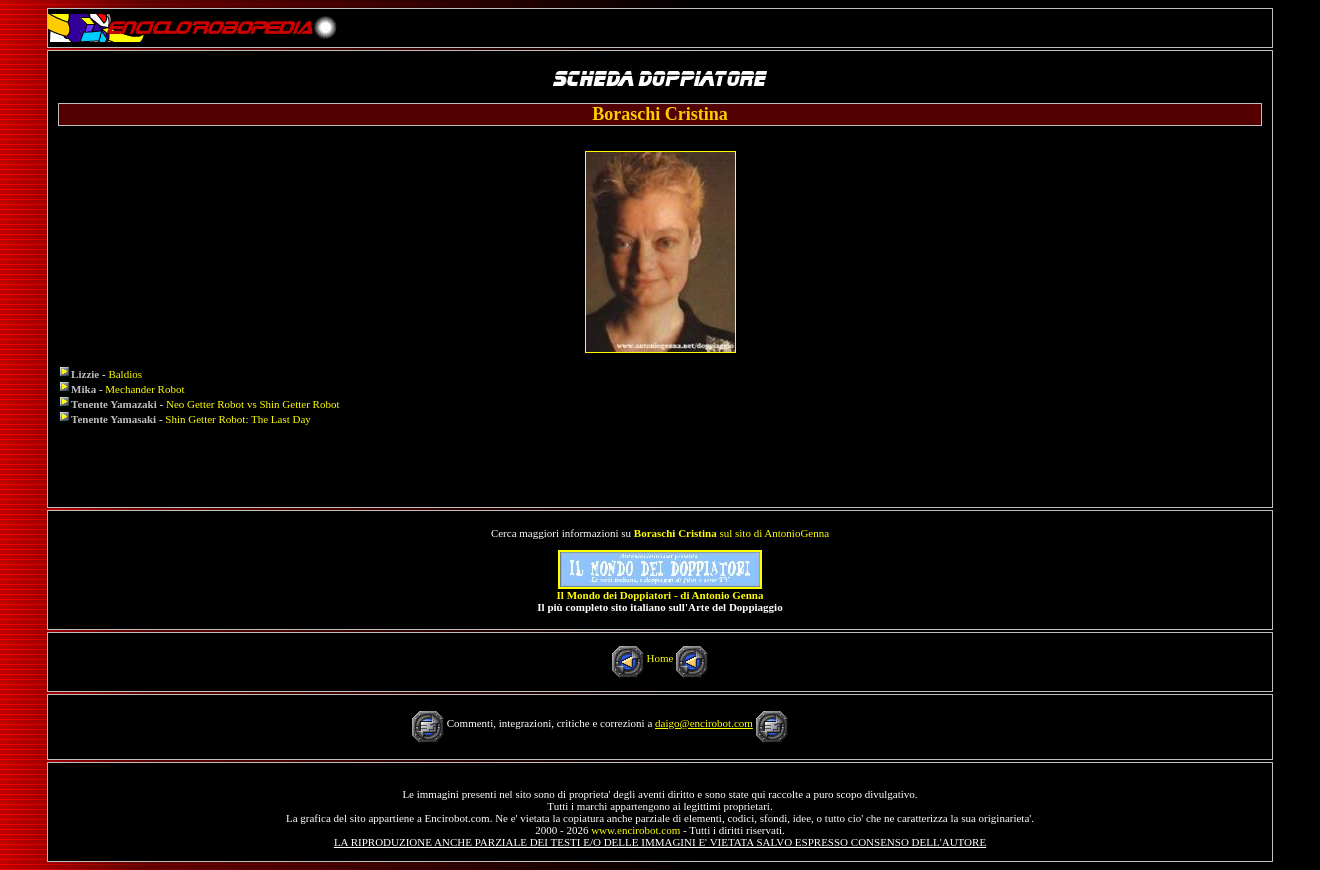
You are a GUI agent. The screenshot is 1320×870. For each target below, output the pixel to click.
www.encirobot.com (635, 830)
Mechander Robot (144, 389)
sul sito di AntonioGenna (731, 533)
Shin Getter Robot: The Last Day (238, 419)
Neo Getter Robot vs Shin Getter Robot (253, 404)
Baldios (125, 374)
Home (660, 658)
